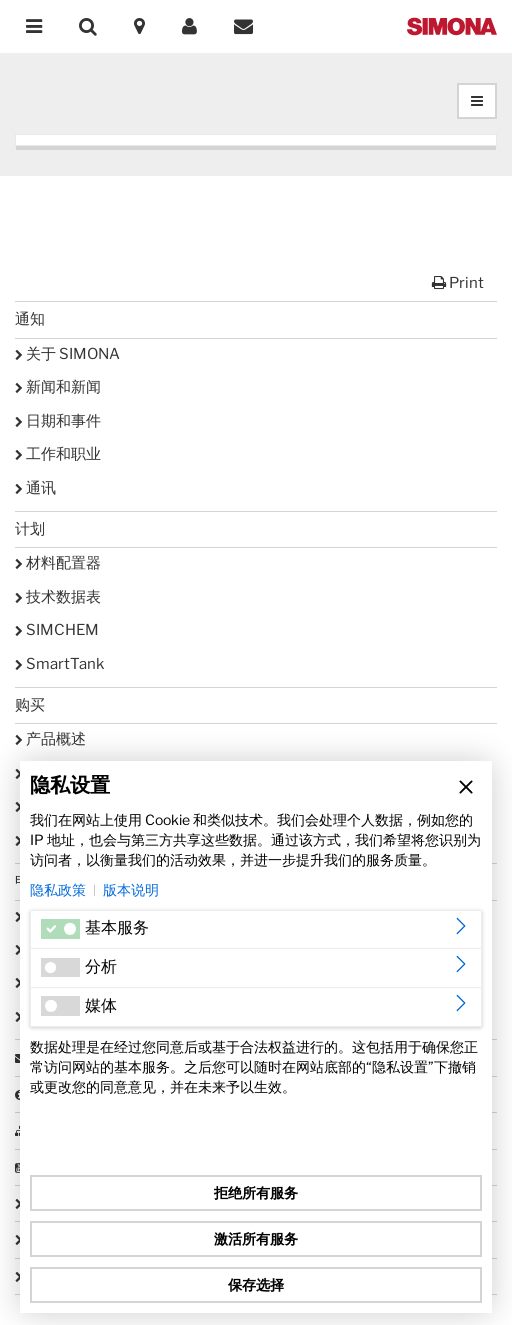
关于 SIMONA (67, 354)
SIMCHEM (57, 630)
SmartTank (59, 664)
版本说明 (131, 889)
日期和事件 (58, 421)
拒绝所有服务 (256, 1192)
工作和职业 (58, 454)
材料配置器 (58, 563)
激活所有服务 (256, 1238)
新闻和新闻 (58, 387)
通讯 (35, 488)
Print (458, 283)
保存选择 (256, 1284)
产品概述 (50, 739)
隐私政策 (58, 889)
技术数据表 (58, 597)
